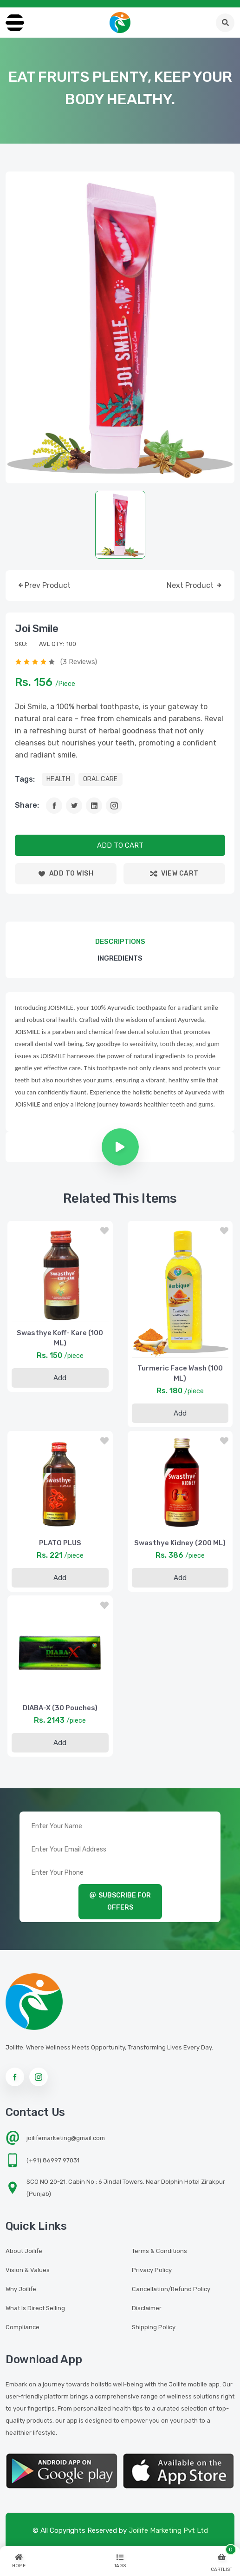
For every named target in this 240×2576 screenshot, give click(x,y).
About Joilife (24, 2250)
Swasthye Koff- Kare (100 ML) (60, 1338)
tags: (25, 779)
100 (71, 643)
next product (195, 586)
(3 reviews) (78, 662)
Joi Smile (36, 628)
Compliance (22, 2327)
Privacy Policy (152, 2269)
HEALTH (58, 779)
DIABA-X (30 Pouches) (60, 1708)
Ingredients (120, 958)
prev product (44, 586)
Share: (27, 805)
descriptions (120, 941)
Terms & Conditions (159, 2250)
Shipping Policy (153, 2327)
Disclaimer (147, 2308)
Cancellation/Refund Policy (171, 2289)
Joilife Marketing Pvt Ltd (168, 2530)
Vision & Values (28, 2269)
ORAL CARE (100, 779)
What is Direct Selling (35, 2308)
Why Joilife (21, 2289)
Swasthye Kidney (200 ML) (180, 1543)
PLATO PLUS (60, 1543)
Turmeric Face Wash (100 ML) (180, 1373)
